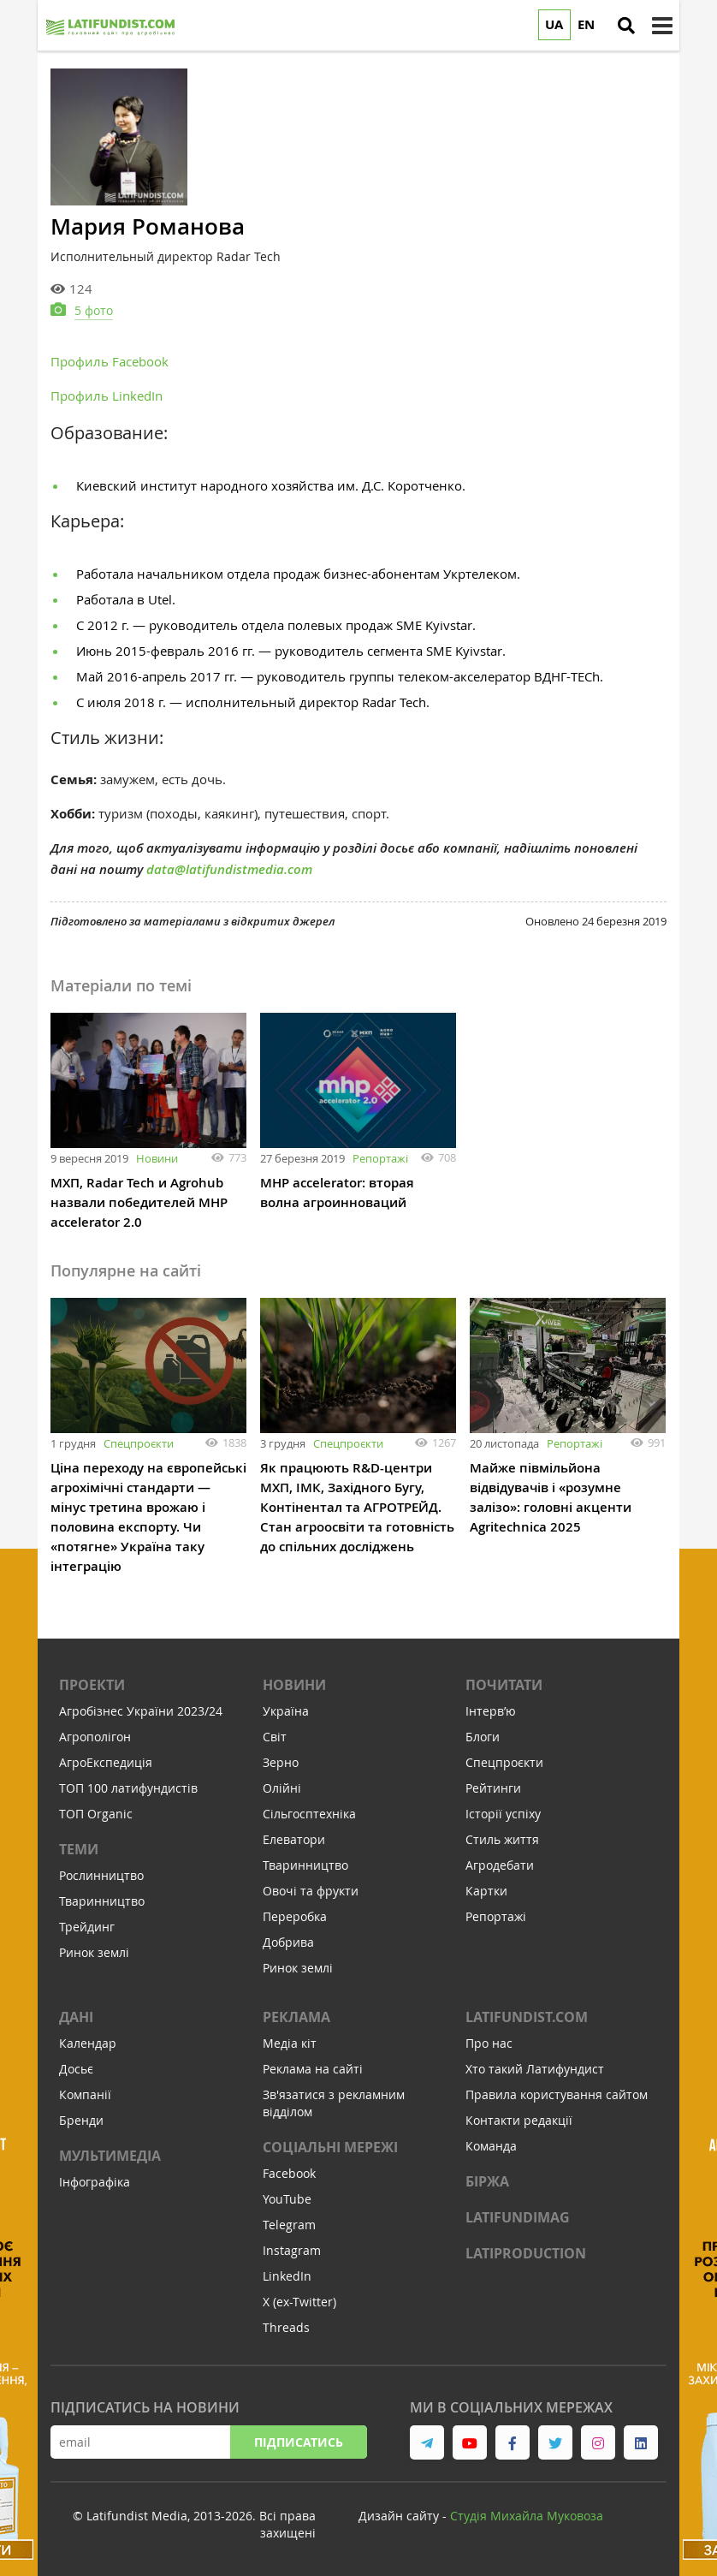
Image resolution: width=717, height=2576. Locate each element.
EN (586, 24)
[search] (626, 25)
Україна (286, 1711)
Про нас (489, 2043)
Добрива (288, 1942)
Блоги (482, 1736)
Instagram (292, 2250)
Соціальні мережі (330, 2147)
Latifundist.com (526, 2017)
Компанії (85, 2094)
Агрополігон (95, 1736)
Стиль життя (502, 1839)
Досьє (76, 2069)
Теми (78, 1849)
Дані (76, 2017)
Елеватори (294, 1839)
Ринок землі (94, 1952)
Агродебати (499, 1865)
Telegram (289, 2224)
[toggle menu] (662, 25)
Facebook (289, 2173)
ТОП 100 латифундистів (128, 1788)
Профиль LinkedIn (106, 395)
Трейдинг (87, 1927)
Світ (275, 1736)
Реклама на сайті (313, 2069)
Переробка (295, 1916)
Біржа (487, 2181)
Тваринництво (102, 1901)
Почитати (503, 1684)
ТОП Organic (96, 1814)
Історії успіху (503, 1814)
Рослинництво (101, 1875)
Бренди (81, 2120)
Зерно (281, 1762)
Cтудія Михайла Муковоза (526, 2516)
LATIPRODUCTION (525, 2253)
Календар (87, 2043)
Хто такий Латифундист (534, 2069)
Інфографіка (94, 2182)
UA (554, 24)
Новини (157, 1158)
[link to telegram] (427, 2442)
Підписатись (298, 2442)
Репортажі (380, 1158)
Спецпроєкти (139, 1443)
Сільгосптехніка (309, 1814)
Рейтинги (493, 1788)
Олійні (282, 1788)
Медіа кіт (290, 2043)
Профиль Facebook (109, 361)
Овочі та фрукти (310, 1891)
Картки (486, 1891)
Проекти (92, 1684)
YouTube (287, 2199)
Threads (286, 2327)
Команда (491, 2146)
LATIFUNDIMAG (517, 2217)
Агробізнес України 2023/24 (140, 1711)
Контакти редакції (518, 2120)
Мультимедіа (110, 2155)
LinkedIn (287, 2276)
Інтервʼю (490, 1711)
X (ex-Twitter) (299, 2301)
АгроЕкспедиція (105, 1762)
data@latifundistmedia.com (229, 869)
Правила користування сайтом (556, 2094)
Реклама (296, 2017)
